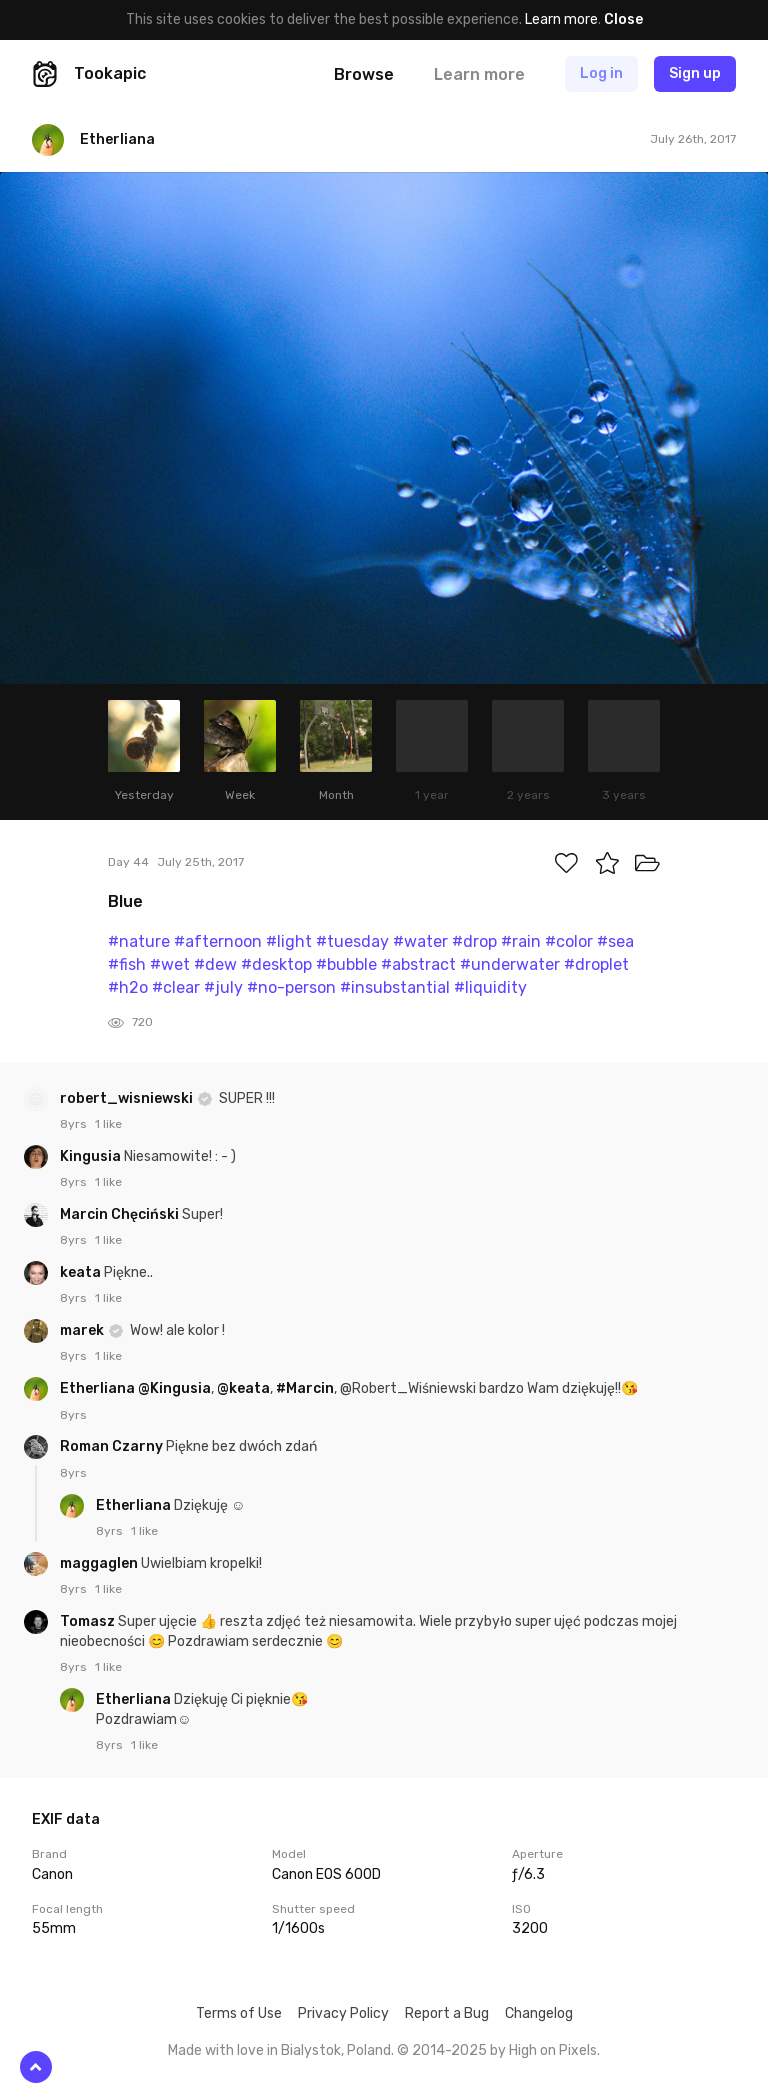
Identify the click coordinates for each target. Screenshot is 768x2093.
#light (289, 941)
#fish (127, 964)
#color (569, 941)
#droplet (596, 964)
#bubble (346, 964)
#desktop (276, 964)
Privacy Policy (343, 2013)
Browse (364, 74)
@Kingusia (174, 1388)
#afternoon (218, 941)
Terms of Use (239, 2013)
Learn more (561, 19)
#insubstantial (395, 987)
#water (420, 941)
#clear (176, 987)
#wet (170, 964)
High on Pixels (553, 2050)
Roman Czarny (113, 1446)
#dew (215, 964)
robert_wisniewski (128, 1098)
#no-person (291, 987)
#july (223, 987)
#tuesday (352, 941)
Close (623, 19)
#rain (521, 941)
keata (82, 1272)
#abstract (418, 964)
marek (83, 1330)
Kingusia (92, 1156)
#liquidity (490, 987)
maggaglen (100, 1563)
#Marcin (305, 1388)
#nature (139, 941)
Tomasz (89, 1621)
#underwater (510, 964)
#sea (615, 941)
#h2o (128, 987)
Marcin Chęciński (121, 1214)
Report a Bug (447, 2013)
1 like (108, 1124)
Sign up (695, 73)
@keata (243, 1388)
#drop (474, 941)
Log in (601, 73)
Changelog (539, 2013)
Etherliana (99, 1388)
